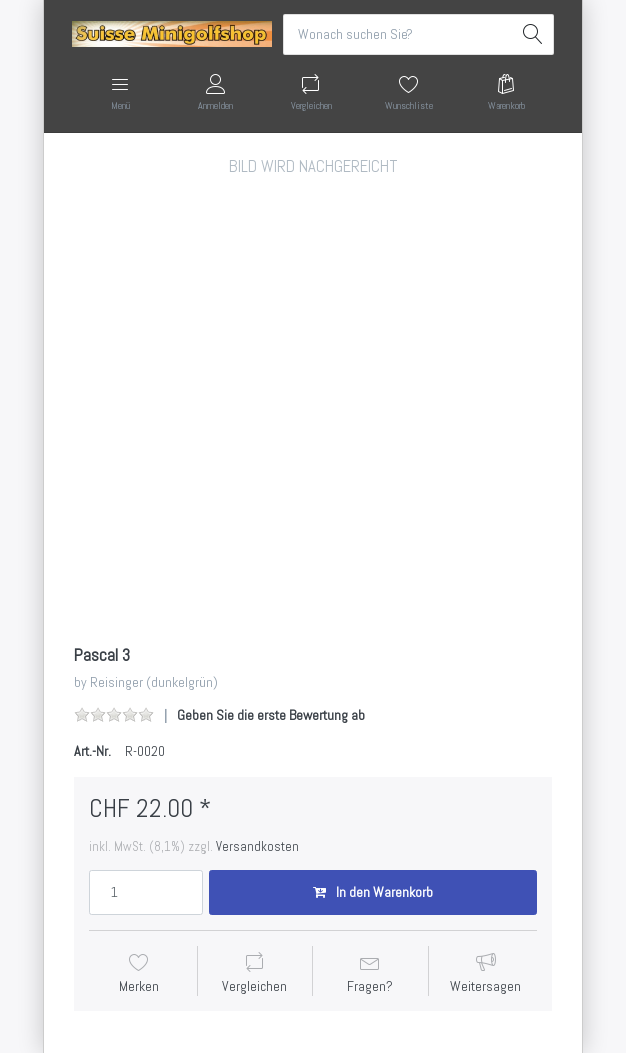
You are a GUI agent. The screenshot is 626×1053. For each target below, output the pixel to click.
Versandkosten (257, 846)
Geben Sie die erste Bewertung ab (271, 715)
